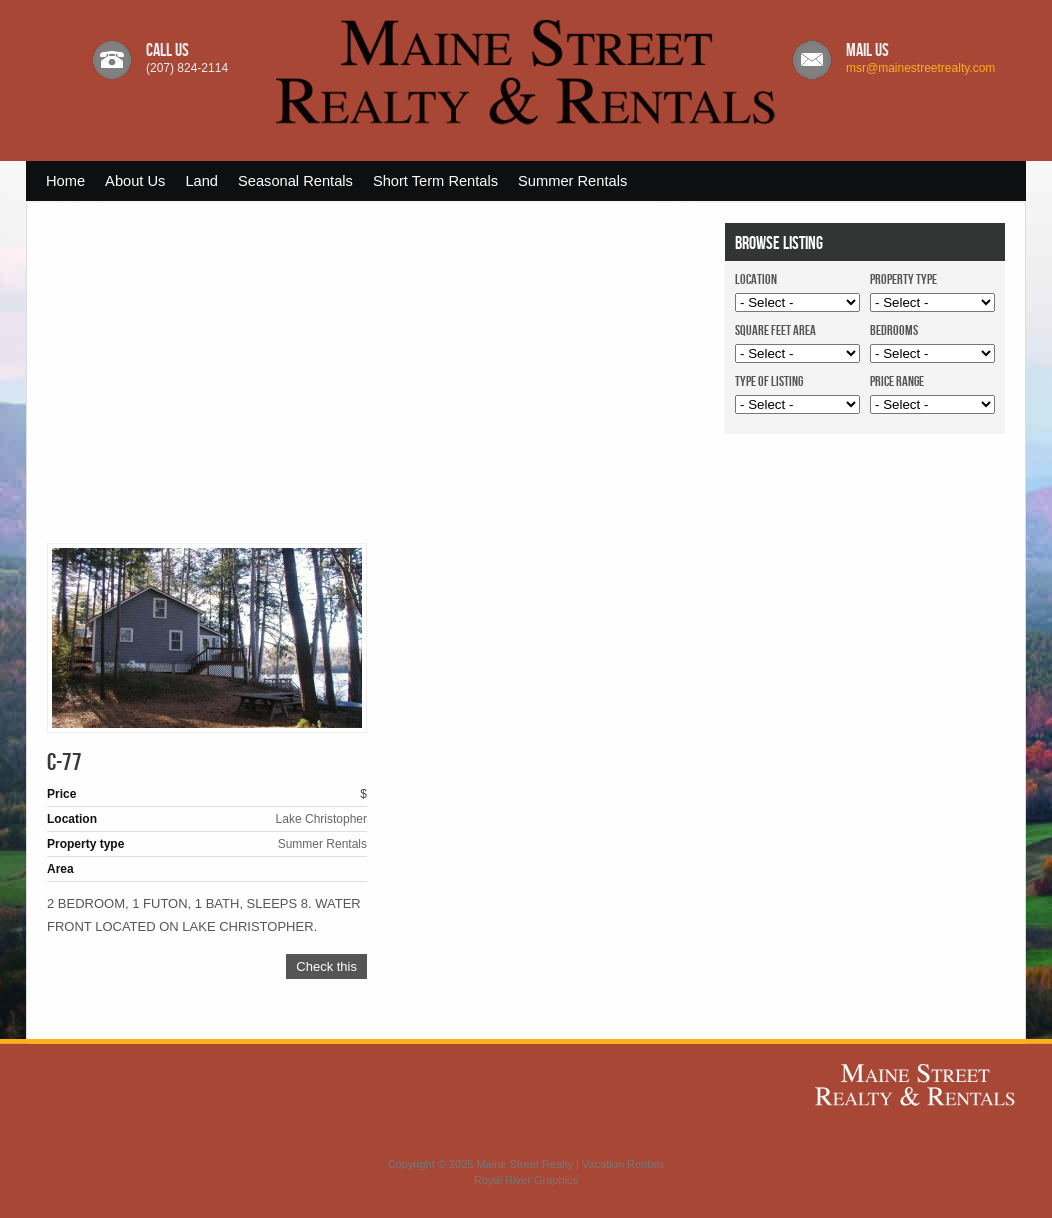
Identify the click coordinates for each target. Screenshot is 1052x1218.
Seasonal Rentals (295, 181)
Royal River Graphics (526, 1180)
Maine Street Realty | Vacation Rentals (570, 1164)
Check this (326, 966)
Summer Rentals (572, 181)
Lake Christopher (321, 819)
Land (201, 181)
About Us (135, 181)
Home (65, 181)
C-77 (64, 762)
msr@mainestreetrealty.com (920, 68)
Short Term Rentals (435, 181)
